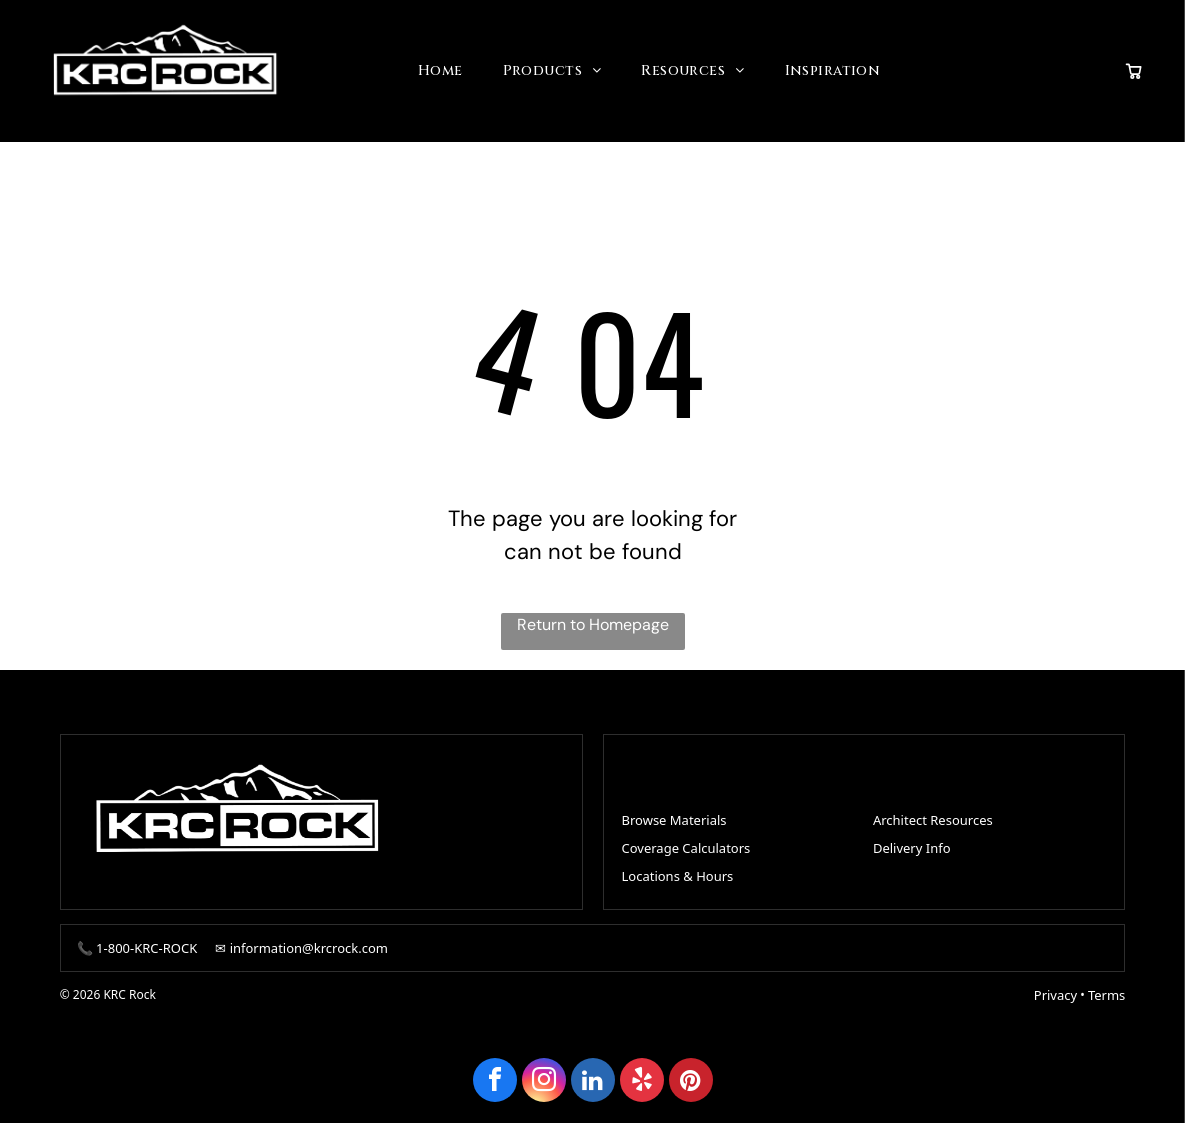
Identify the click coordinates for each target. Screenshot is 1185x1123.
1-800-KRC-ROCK (146, 948)
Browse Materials (674, 820)
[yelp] (642, 1082)
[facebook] (495, 1082)
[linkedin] (593, 1082)
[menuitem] (440, 71)
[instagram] (544, 1082)
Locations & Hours (678, 876)
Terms (1106, 995)
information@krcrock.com (309, 948)
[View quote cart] (1134, 71)
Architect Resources (933, 820)
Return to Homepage (593, 624)
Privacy (1055, 995)
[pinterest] (691, 1082)
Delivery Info (912, 848)
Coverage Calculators (686, 848)
